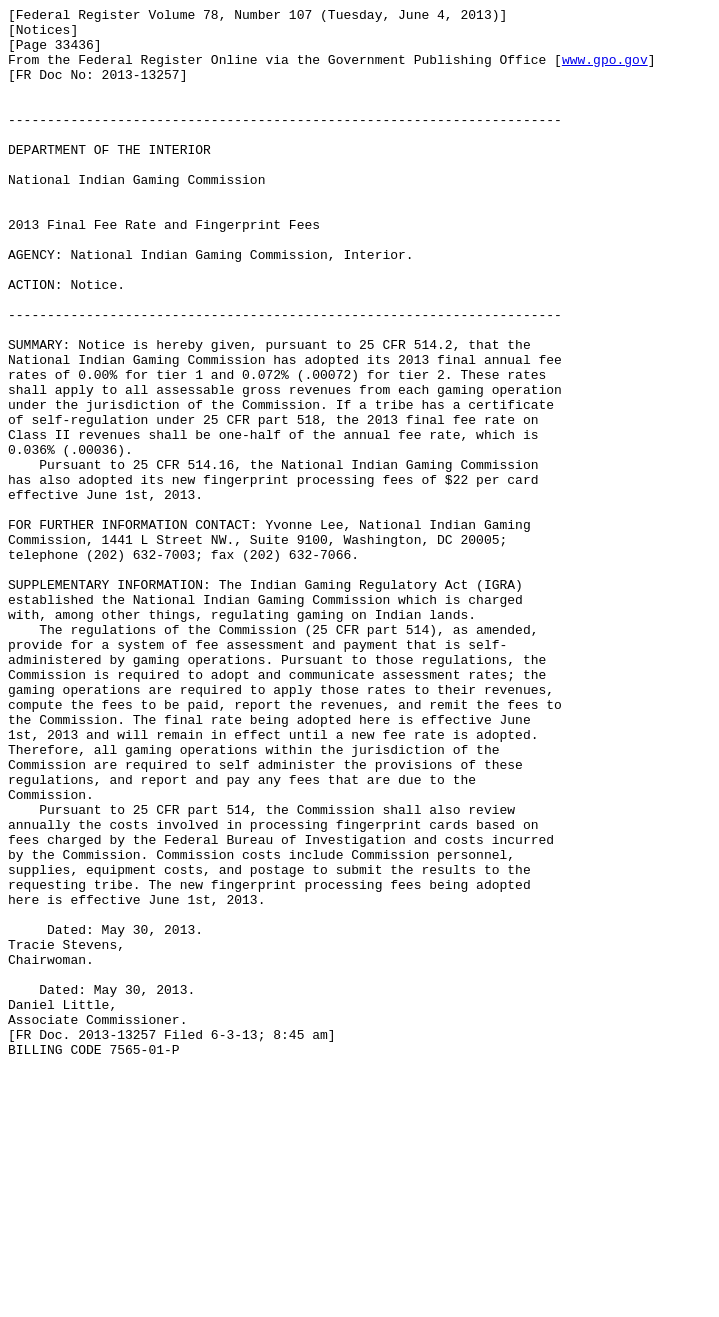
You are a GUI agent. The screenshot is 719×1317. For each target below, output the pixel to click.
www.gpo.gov (605, 71)
